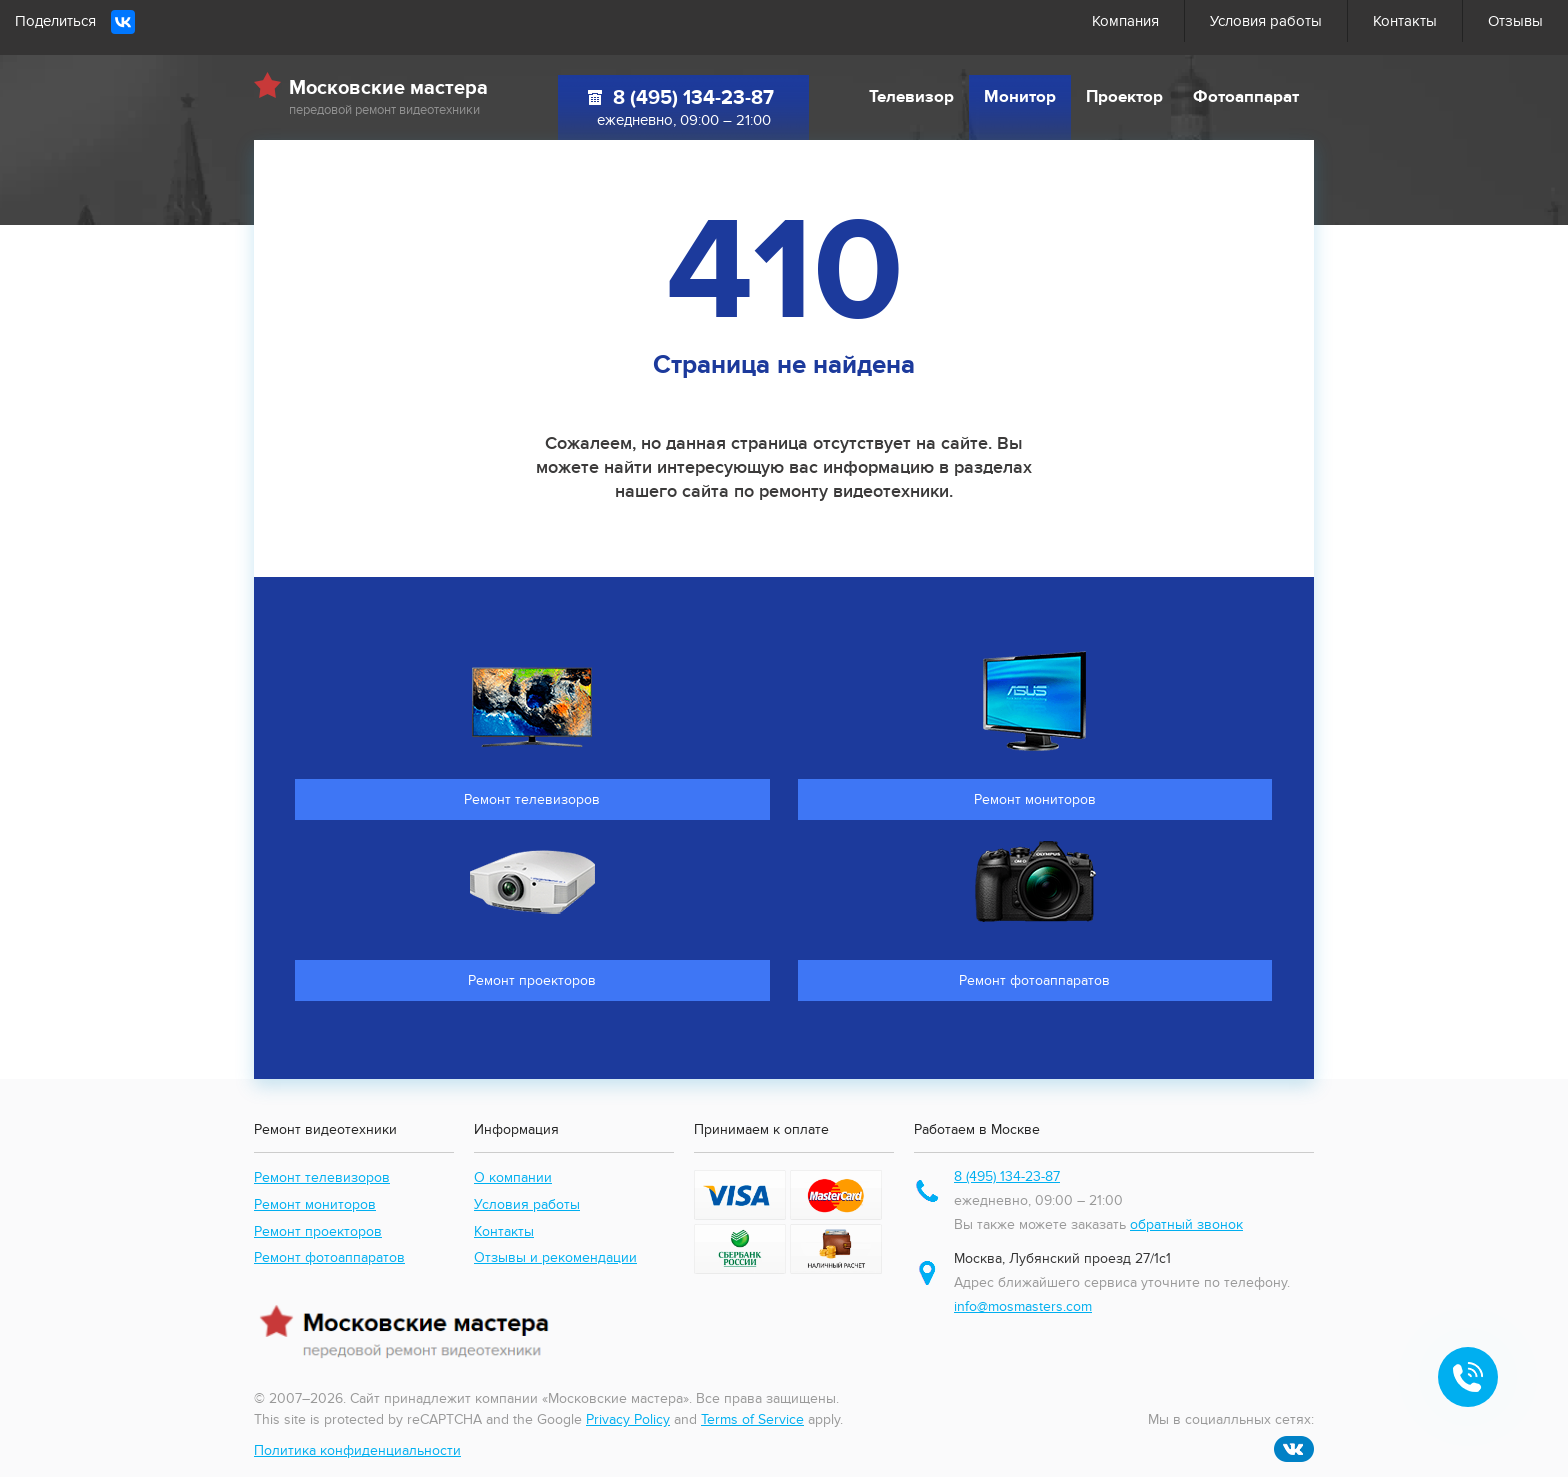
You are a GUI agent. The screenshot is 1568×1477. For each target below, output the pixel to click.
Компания (1125, 21)
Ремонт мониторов (315, 1204)
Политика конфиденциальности (357, 1450)
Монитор (1020, 97)
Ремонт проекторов (318, 1231)
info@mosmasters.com (1023, 1306)
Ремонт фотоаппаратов (329, 1257)
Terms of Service (752, 1419)
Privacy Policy (628, 1419)
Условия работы (1266, 21)
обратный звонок (1186, 1224)
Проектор (1124, 97)
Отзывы (1515, 21)
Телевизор (911, 97)
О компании (513, 1177)
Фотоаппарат (1246, 97)
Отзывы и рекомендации (555, 1257)
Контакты (1405, 21)
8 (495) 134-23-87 (693, 98)
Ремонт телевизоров (322, 1177)
